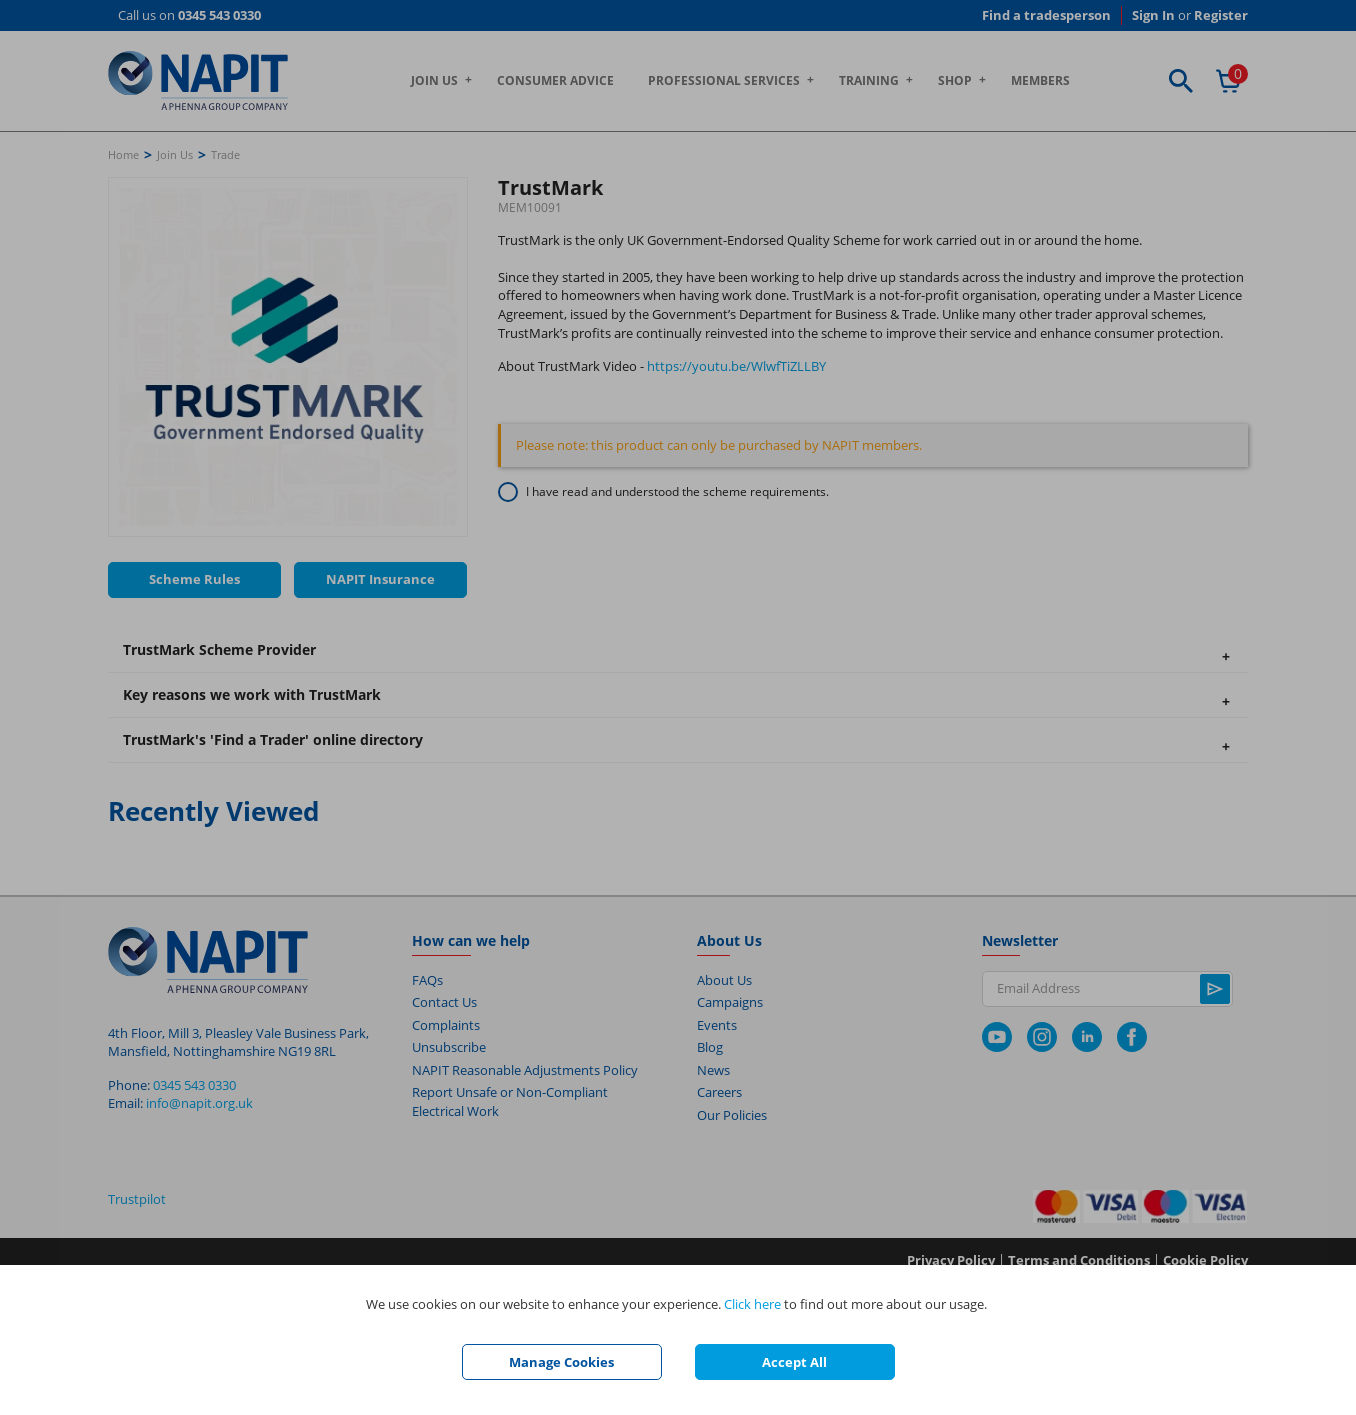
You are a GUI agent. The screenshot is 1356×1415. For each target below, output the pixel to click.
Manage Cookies (561, 1362)
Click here (752, 1304)
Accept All (794, 1362)
